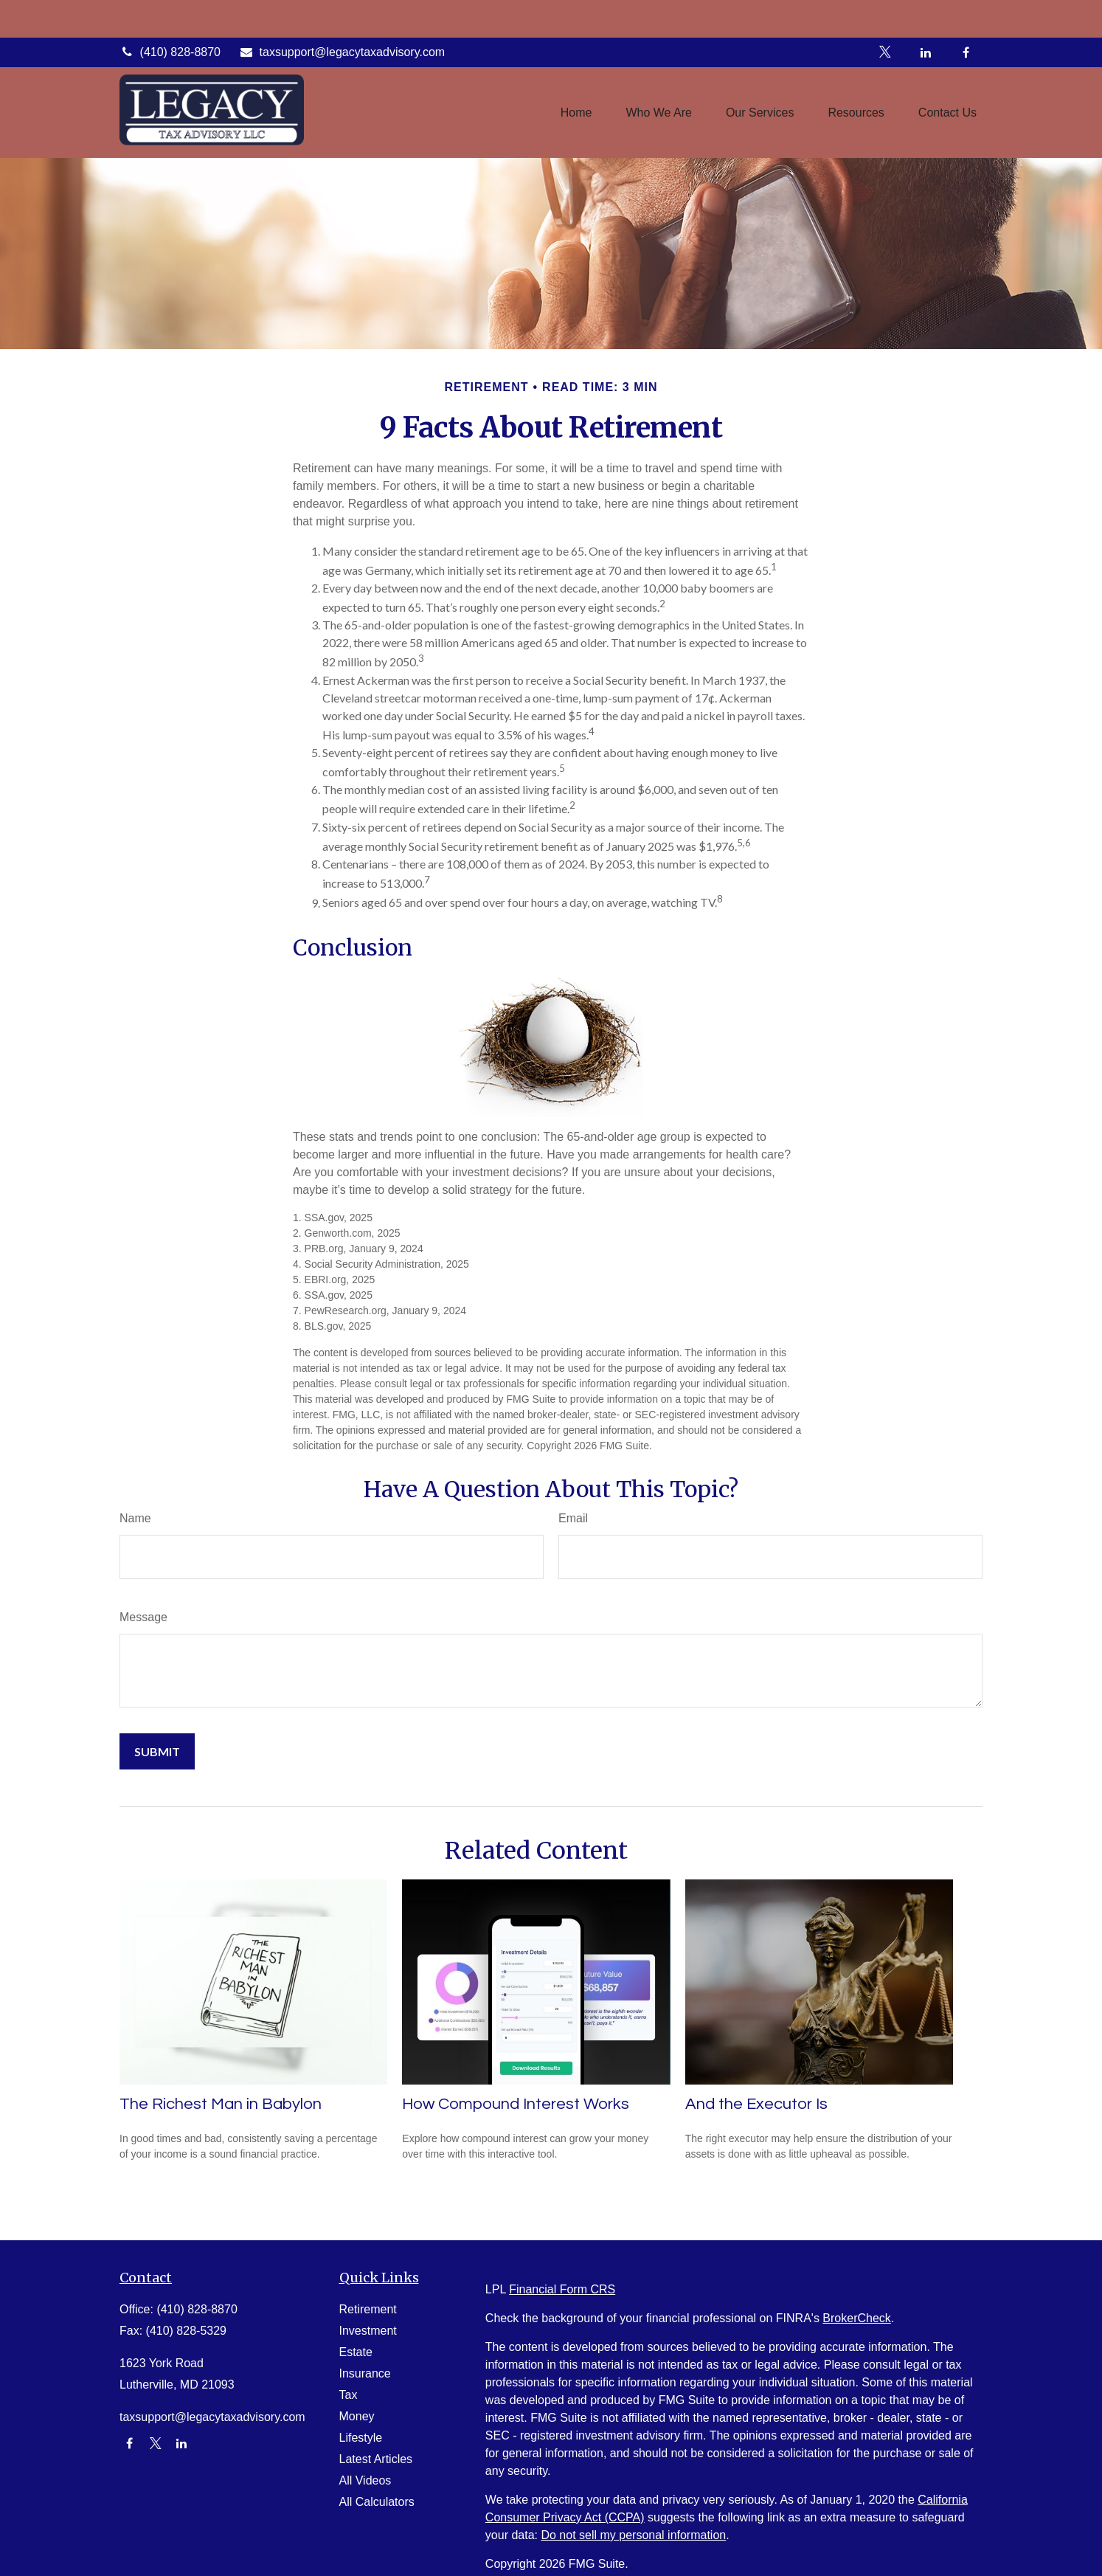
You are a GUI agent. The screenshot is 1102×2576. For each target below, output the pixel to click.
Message (143, 1617)
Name (135, 1518)
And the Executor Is (756, 2104)
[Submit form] (157, 1751)
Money (357, 2416)
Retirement (368, 2309)
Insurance (365, 2373)
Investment (368, 2330)
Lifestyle (361, 2437)
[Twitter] (884, 15)
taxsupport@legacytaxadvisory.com (342, 14)
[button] (576, 75)
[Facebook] (966, 15)
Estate (355, 2352)
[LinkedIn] (925, 15)
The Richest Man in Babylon (220, 2104)
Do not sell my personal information (633, 2535)
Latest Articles (376, 2459)
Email (573, 1518)
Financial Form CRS (562, 2289)
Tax (348, 2395)
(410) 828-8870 (170, 14)
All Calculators (377, 2502)
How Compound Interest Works (515, 2104)
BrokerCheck (856, 2318)
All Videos (365, 2480)
